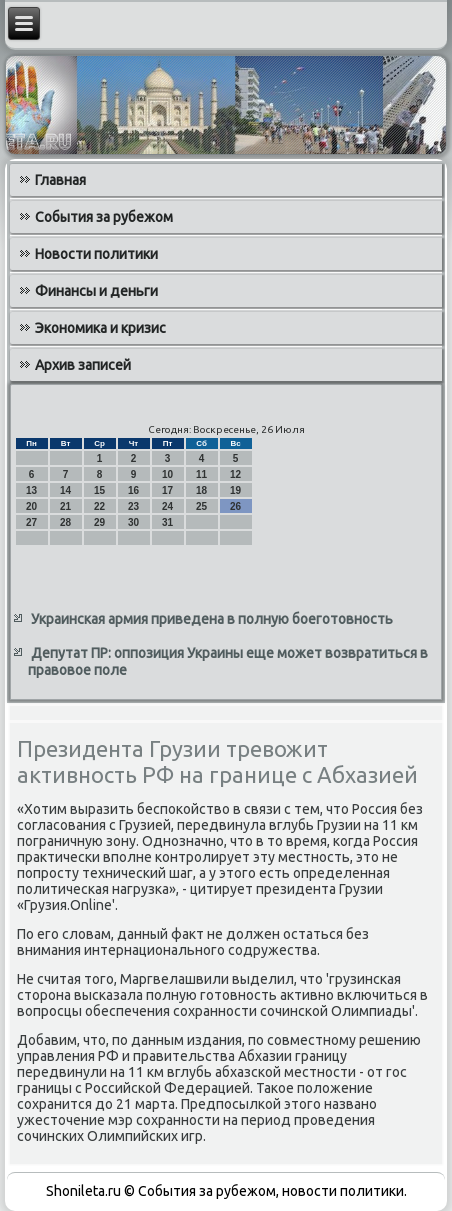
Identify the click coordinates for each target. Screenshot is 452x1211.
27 (31, 522)
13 (31, 490)
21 (65, 506)
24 (167, 506)
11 (201, 474)
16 (133, 490)
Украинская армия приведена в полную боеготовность (212, 619)
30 (133, 522)
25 (201, 506)
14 (65, 490)
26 (235, 506)
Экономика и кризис (100, 328)
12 (235, 474)
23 (133, 506)
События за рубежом (104, 217)
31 (167, 522)
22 (99, 506)
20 (31, 506)
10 (167, 474)
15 (99, 490)
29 (99, 522)
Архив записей (83, 365)
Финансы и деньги (96, 291)
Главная (60, 180)
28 (65, 522)
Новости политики (96, 254)
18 (201, 490)
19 (235, 490)
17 (167, 490)
